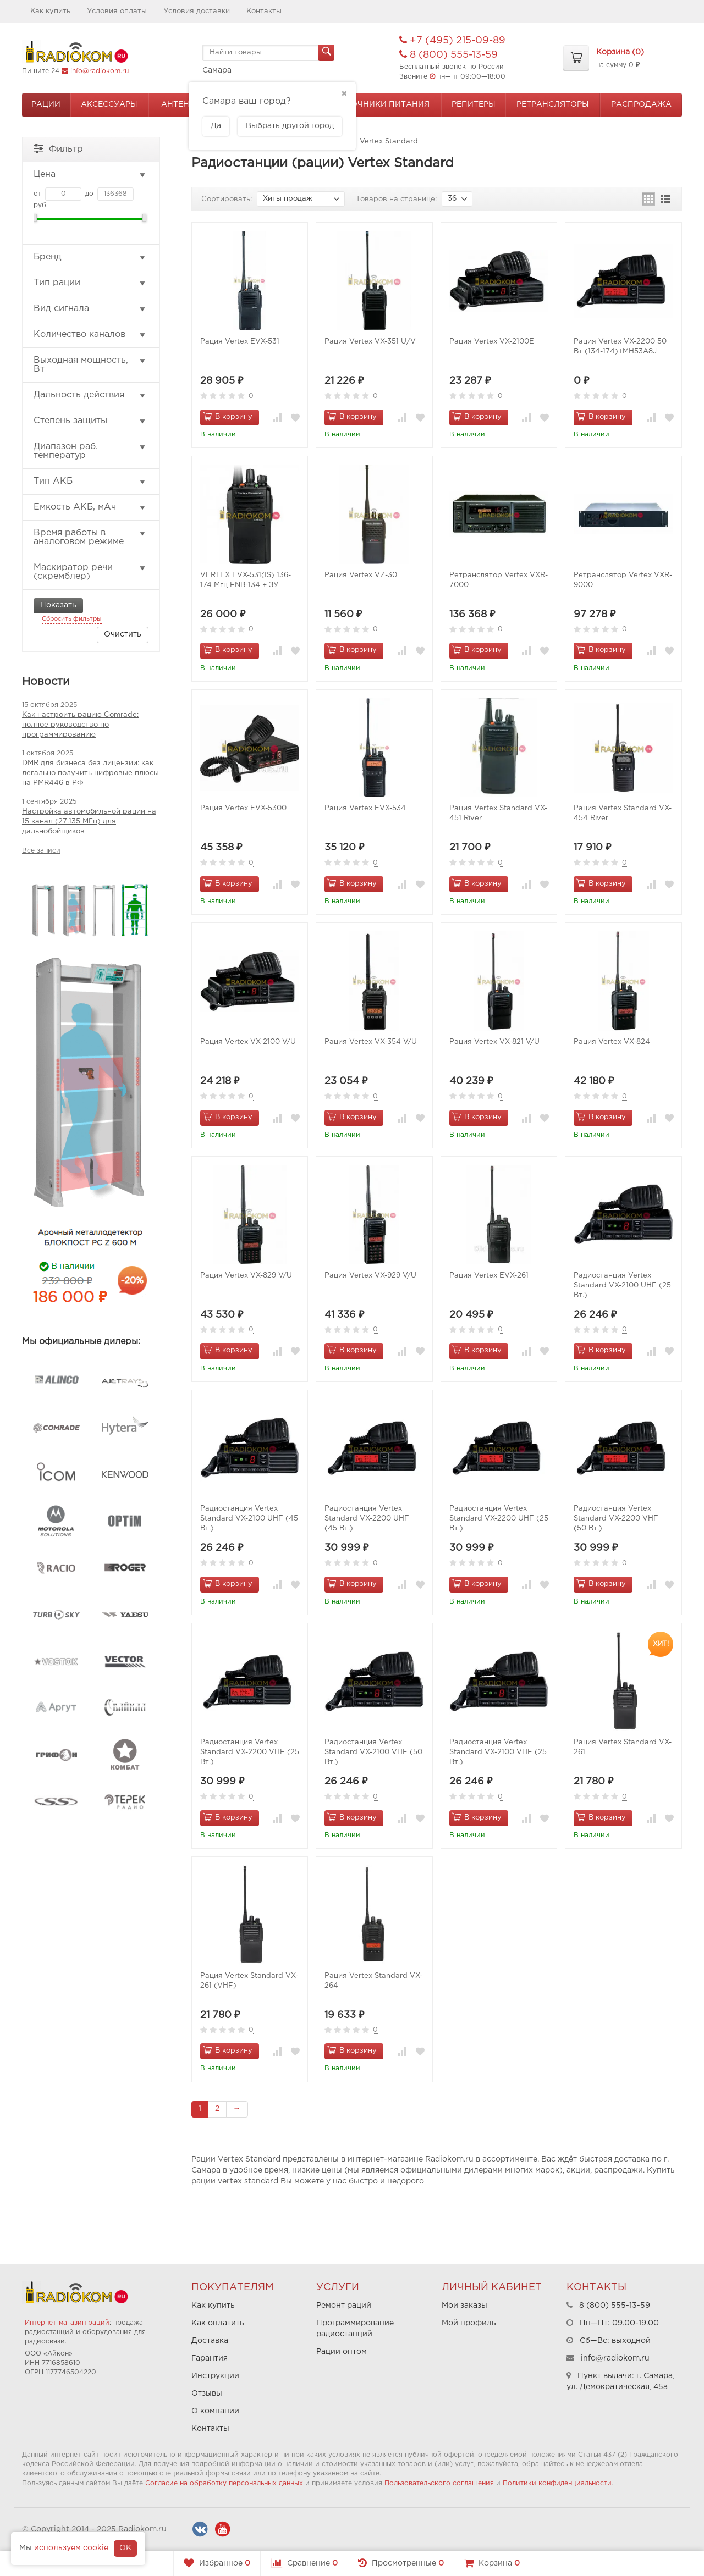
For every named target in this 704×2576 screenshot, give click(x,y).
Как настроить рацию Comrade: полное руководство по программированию (80, 725)
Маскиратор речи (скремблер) (90, 572)
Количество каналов (90, 334)
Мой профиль (469, 2323)
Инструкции (215, 2376)
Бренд (90, 257)
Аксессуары (109, 104)
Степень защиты (90, 421)
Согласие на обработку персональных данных (224, 2483)
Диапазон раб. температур (90, 451)
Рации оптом (341, 2351)
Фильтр (58, 148)
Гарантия (209, 2358)
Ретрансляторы (552, 104)
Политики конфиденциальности (557, 2483)
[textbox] (268, 53)
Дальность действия (90, 395)
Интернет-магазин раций (67, 2323)
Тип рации (90, 283)
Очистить (122, 634)
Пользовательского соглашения (439, 2483)
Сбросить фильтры (72, 619)
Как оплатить (217, 2323)
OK (125, 2548)
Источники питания (382, 104)
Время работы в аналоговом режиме (90, 537)
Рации (46, 104)
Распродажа (641, 104)
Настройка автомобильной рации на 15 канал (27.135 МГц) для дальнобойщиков (89, 821)
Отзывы (206, 2393)
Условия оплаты (117, 11)
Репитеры (474, 104)
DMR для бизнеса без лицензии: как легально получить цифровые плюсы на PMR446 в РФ (90, 773)
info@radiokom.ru (99, 71)
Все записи (41, 851)
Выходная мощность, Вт (90, 364)
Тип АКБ (90, 481)
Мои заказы (464, 2305)
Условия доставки (196, 11)
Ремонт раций (343, 2305)
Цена (90, 174)
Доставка (209, 2340)
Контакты (264, 11)
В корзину (227, 416)
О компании (215, 2411)
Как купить (50, 11)
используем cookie (71, 2548)
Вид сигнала (90, 309)
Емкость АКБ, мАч (90, 507)
